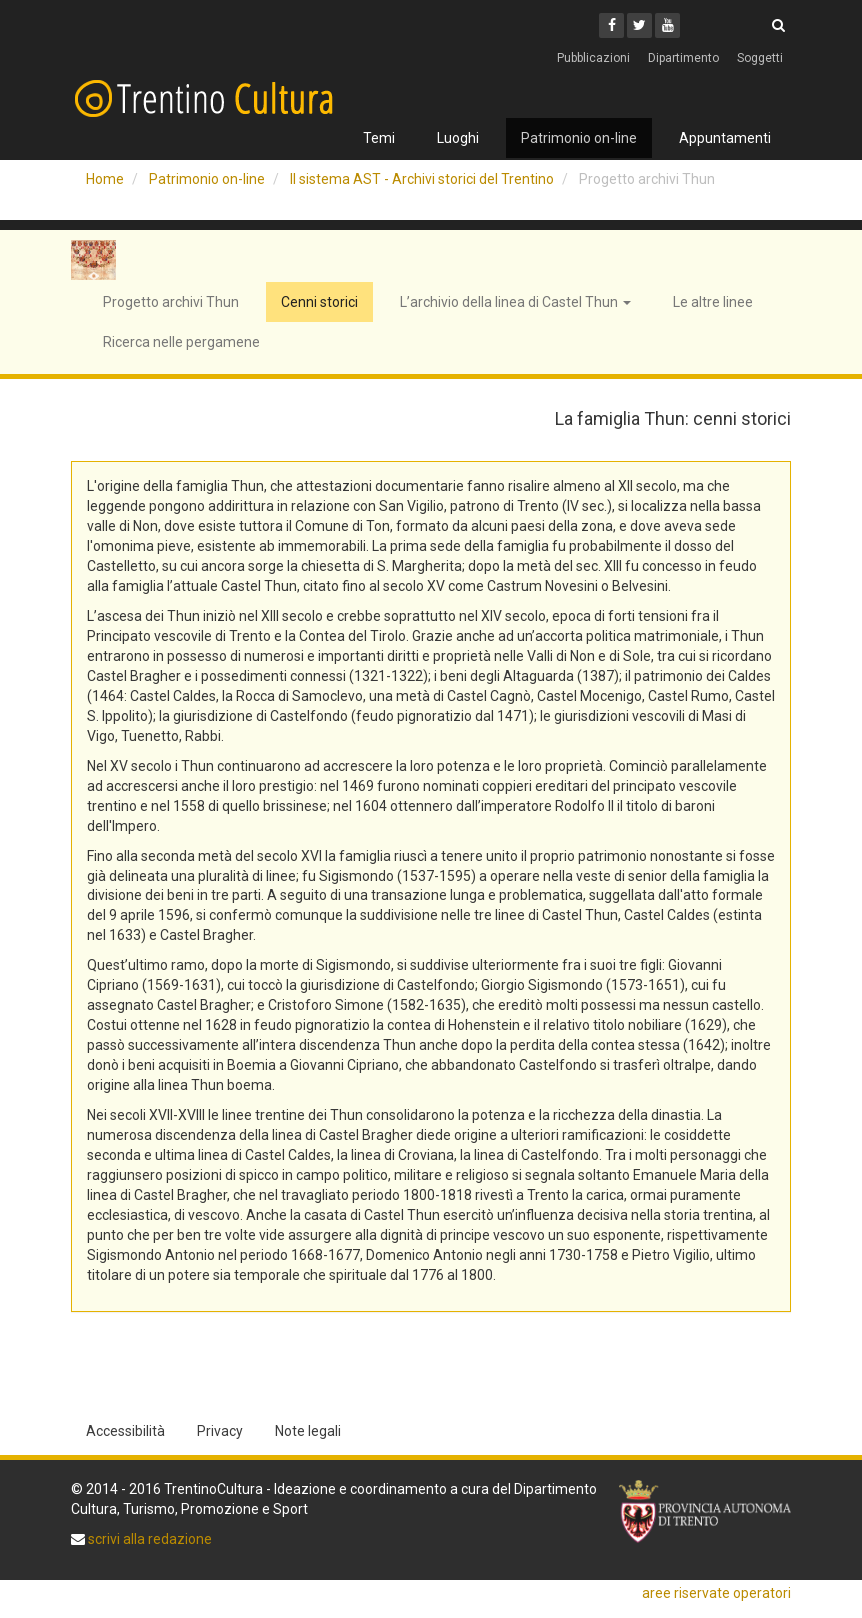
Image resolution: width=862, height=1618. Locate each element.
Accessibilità (125, 1431)
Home (105, 179)
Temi (379, 138)
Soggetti (760, 58)
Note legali (308, 1431)
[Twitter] (639, 25)
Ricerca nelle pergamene (181, 342)
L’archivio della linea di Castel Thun (515, 302)
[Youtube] (667, 25)
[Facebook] (611, 25)
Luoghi (458, 138)
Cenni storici (319, 302)
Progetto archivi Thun (171, 302)
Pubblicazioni (593, 58)
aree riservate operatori (716, 1593)
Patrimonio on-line (579, 138)
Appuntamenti (725, 138)
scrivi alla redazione (148, 1539)
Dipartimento (683, 58)
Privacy (220, 1431)
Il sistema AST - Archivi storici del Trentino (422, 179)
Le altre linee (713, 302)
